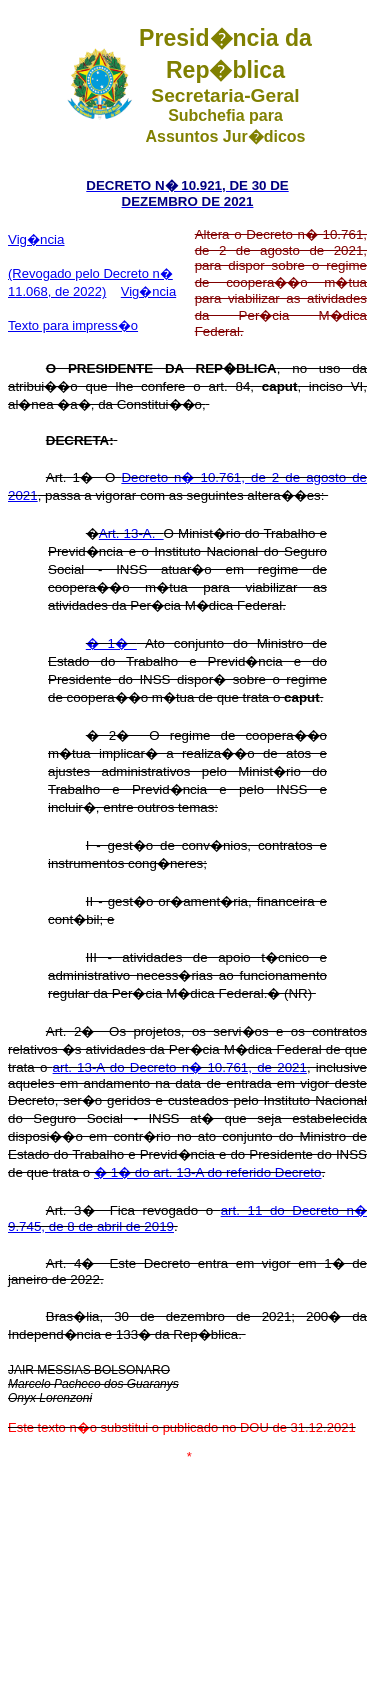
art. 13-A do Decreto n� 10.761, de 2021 (180, 1067)
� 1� (111, 643)
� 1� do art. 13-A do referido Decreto (208, 1172)
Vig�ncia (36, 239)
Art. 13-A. (131, 533)
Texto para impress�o (73, 325)
